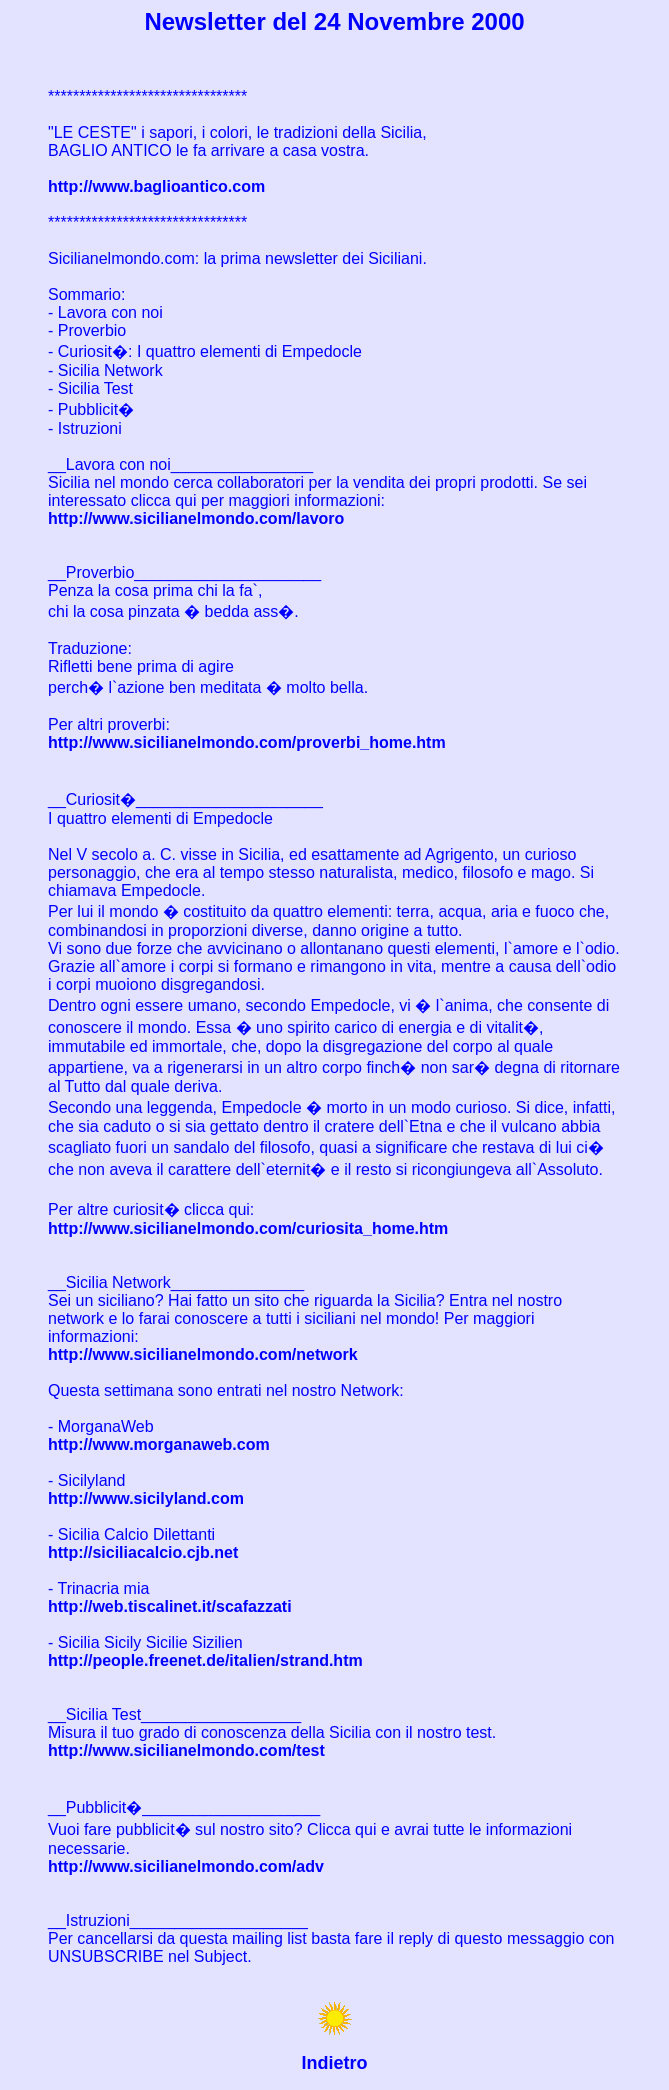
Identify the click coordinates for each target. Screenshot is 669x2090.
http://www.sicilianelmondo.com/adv (186, 1866)
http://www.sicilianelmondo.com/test (186, 1750)
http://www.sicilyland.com (146, 1498)
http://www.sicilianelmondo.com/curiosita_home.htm (248, 1228)
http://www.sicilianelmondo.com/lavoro (196, 518)
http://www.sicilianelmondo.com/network (203, 1354)
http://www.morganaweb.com (159, 1444)
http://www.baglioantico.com (156, 186)
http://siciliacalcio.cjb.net (143, 1552)
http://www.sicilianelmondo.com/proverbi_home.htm (247, 742)
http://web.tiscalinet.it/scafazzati (170, 1606)
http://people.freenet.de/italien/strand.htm (205, 1660)
